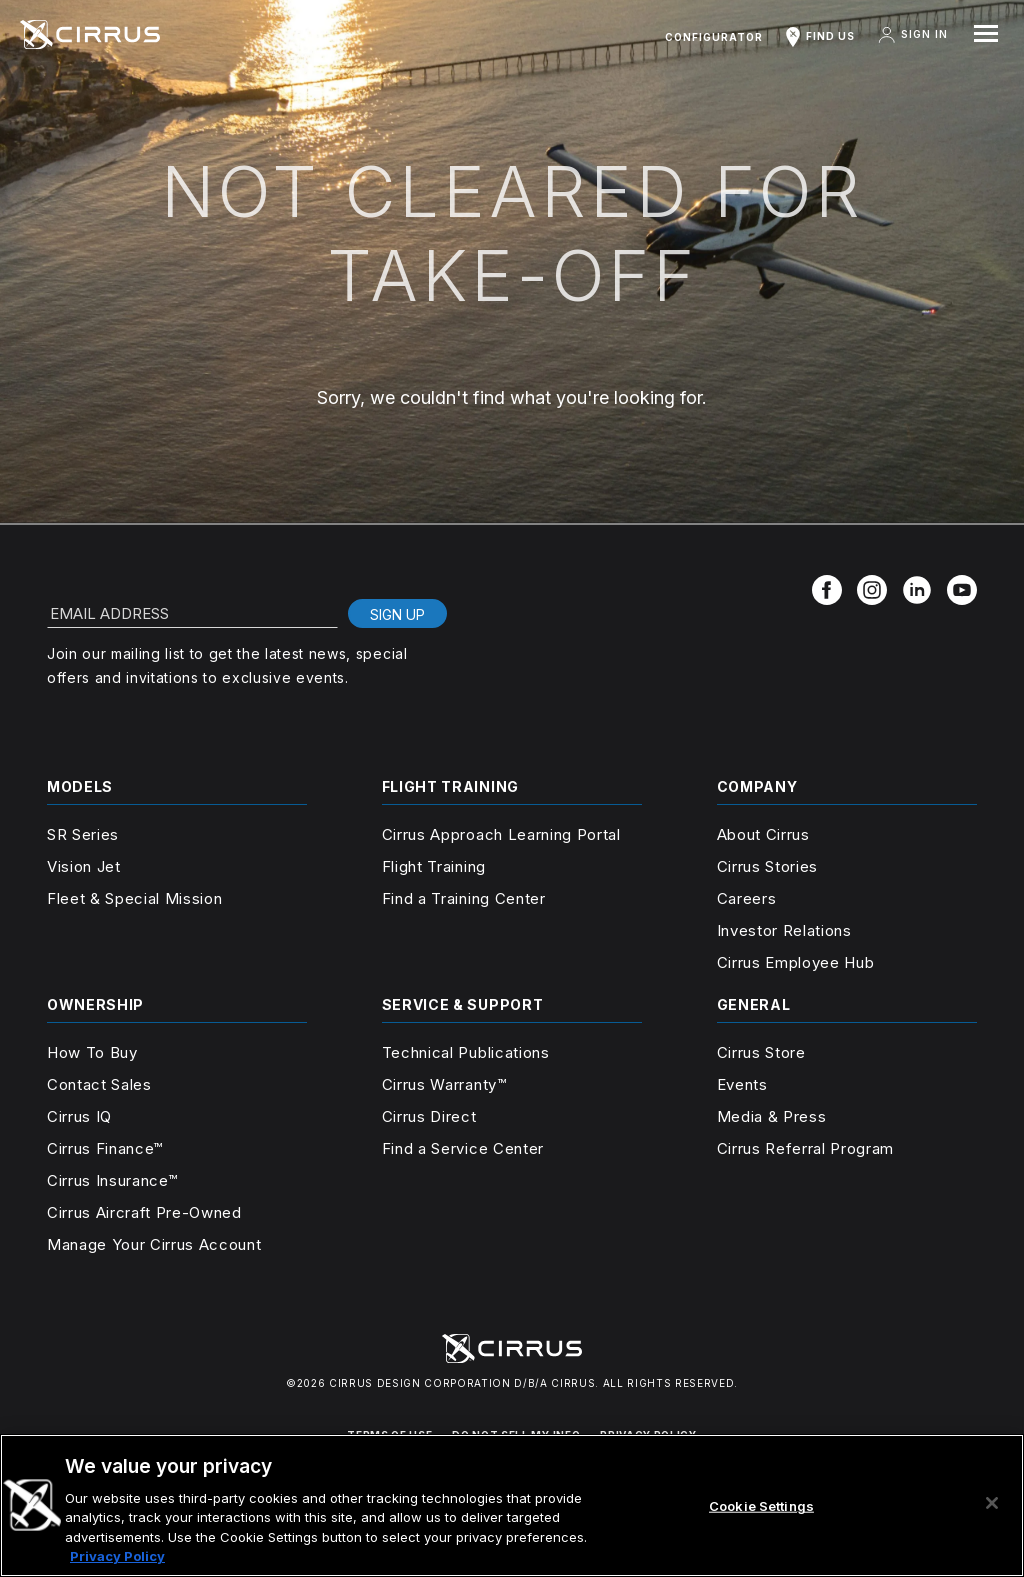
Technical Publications (466, 1052)
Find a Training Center (464, 898)
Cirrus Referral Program (805, 1148)
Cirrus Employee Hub (796, 962)
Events (742, 1084)
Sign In (912, 35)
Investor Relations (784, 930)
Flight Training (434, 866)
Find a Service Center (463, 1148)
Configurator (714, 37)
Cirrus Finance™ (105, 1148)
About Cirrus (763, 834)
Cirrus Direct (429, 1116)
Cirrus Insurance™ (112, 1180)
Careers (747, 898)
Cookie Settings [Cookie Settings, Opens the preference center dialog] (761, 1506)
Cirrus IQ (79, 1116)
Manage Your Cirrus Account (154, 1244)
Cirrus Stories (767, 866)
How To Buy (92, 1052)
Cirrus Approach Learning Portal (501, 834)
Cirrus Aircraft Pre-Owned (144, 1212)
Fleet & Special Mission (134, 898)
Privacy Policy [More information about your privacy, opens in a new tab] (117, 1556)
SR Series (83, 834)
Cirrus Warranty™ (444, 1084)
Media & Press (772, 1116)
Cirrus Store (761, 1052)
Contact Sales (99, 1084)
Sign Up (397, 614)
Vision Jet (84, 866)
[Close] (992, 1503)
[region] (512, 1505)
